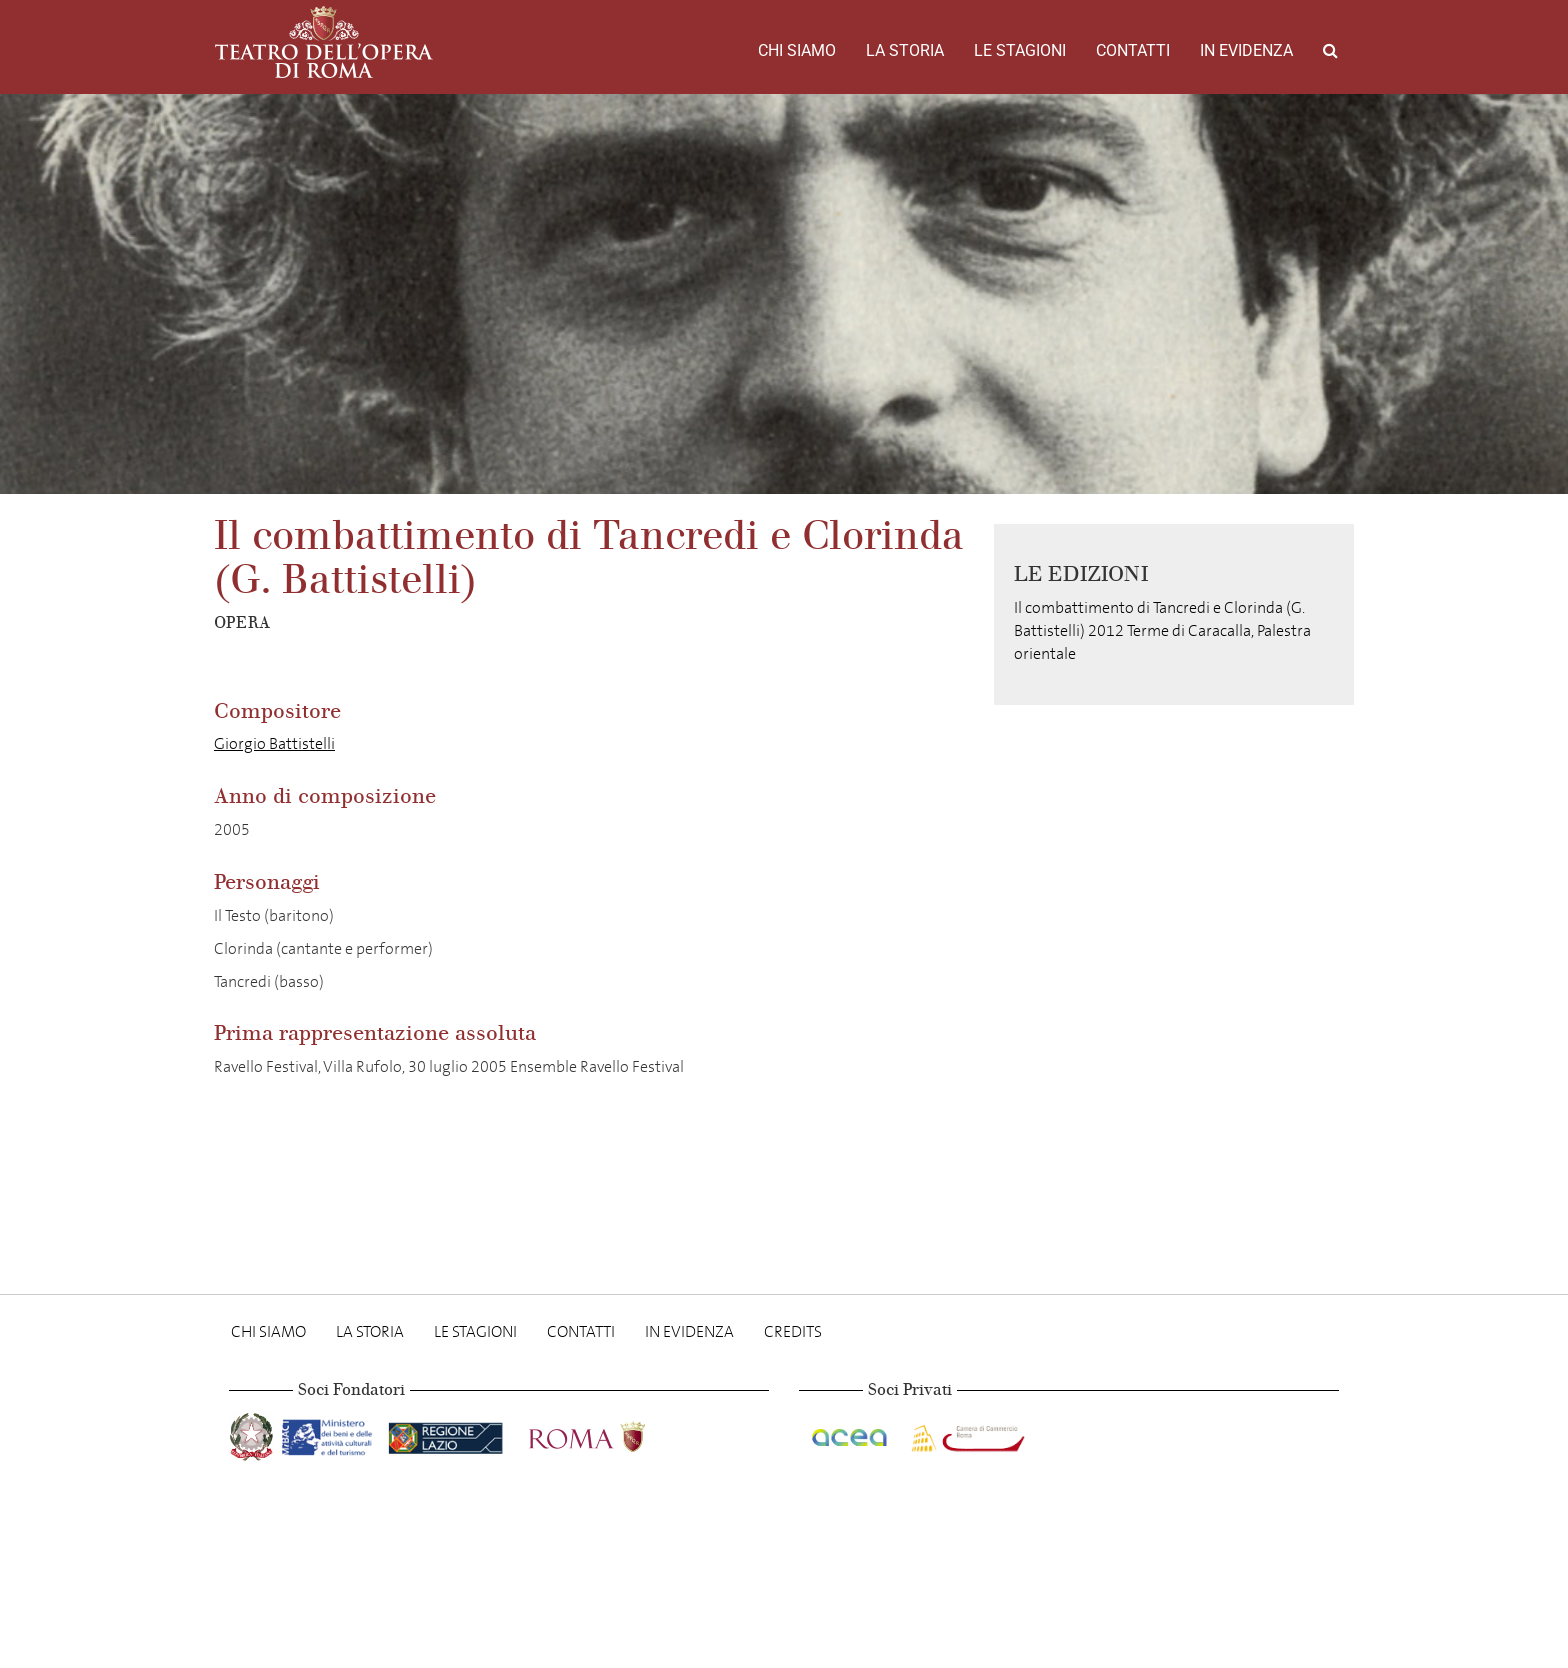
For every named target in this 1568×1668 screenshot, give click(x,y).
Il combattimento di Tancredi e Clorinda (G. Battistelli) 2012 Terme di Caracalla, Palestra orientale (1162, 630)
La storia (905, 50)
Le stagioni (1020, 50)
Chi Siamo (797, 50)
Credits (793, 1331)
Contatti (1133, 50)
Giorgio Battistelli (274, 743)
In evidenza (1246, 50)
